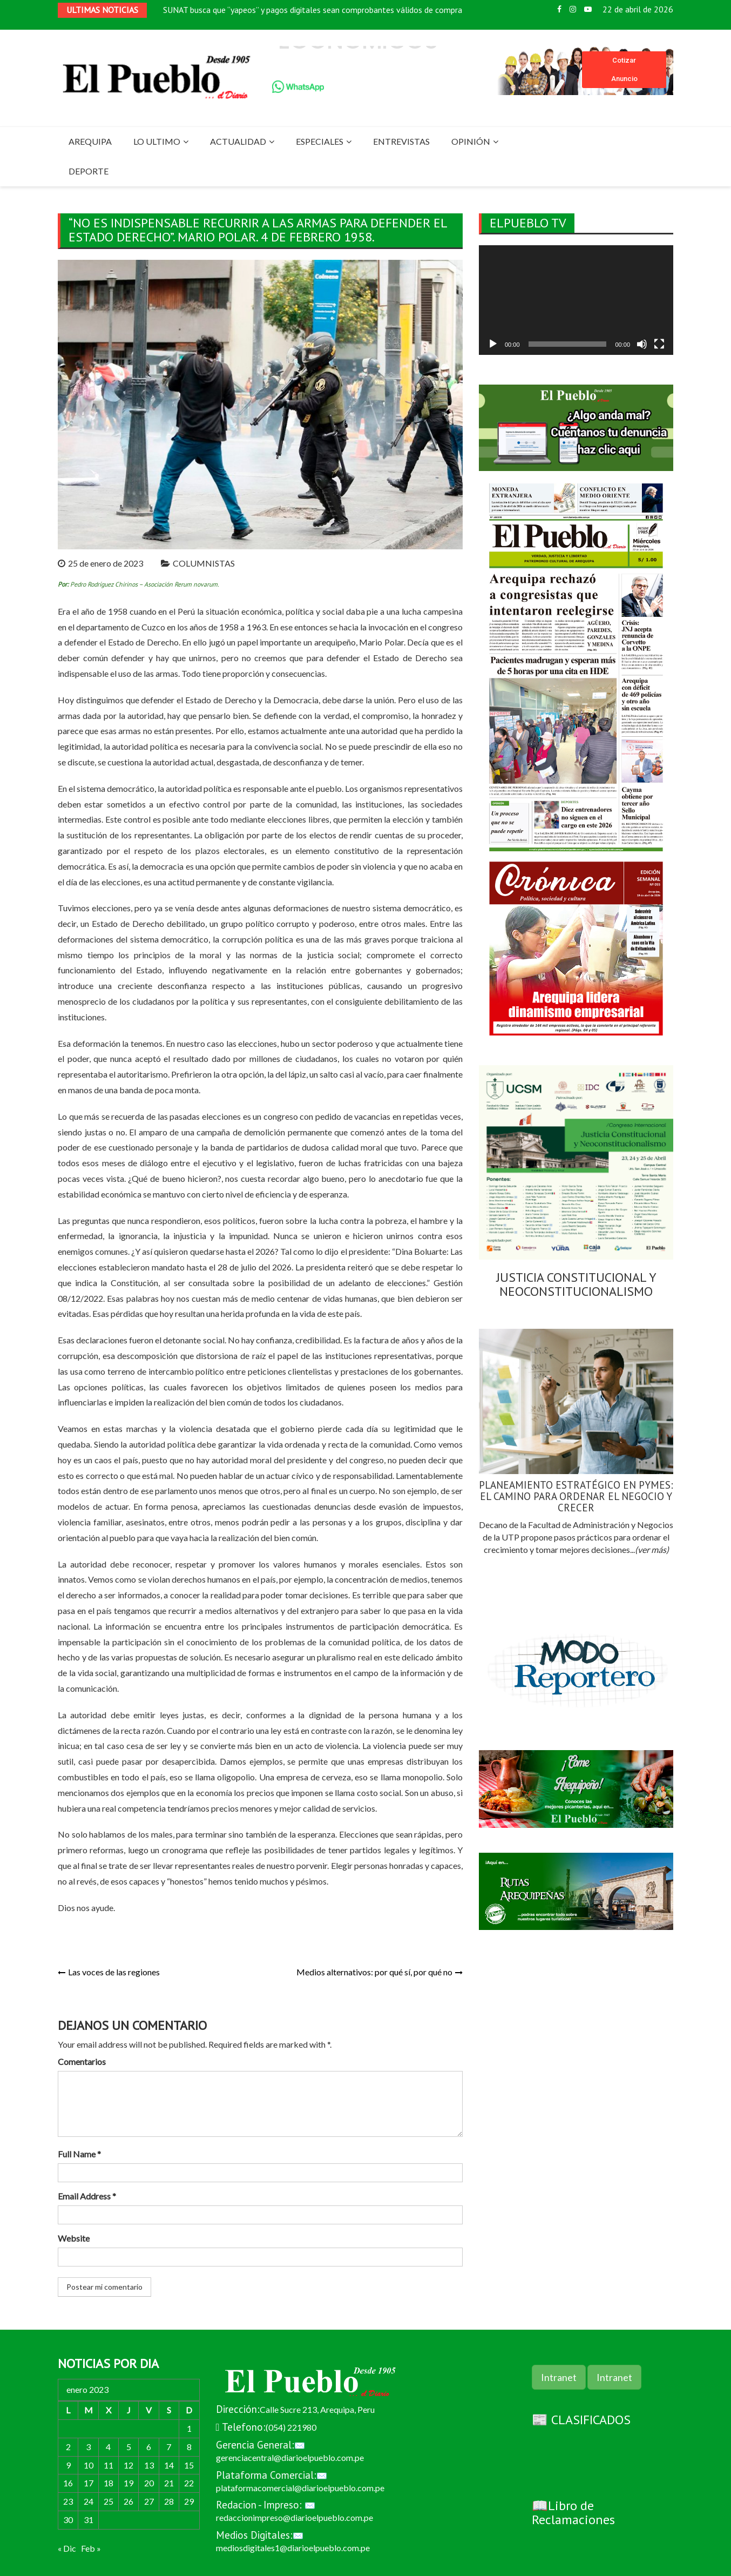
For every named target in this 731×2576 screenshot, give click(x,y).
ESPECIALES (319, 141)
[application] (576, 300)
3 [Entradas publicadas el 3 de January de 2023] (88, 2447)
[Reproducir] (493, 344)
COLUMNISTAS (204, 563)
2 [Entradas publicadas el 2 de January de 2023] (68, 2447)
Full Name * (79, 2154)
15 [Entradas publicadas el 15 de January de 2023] (189, 2465)
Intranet (559, 2377)
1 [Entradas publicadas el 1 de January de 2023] (189, 2428)
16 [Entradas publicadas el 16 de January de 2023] (68, 2483)
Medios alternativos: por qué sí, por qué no (374, 1972)
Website (74, 2238)
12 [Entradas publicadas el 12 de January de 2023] (128, 2465)
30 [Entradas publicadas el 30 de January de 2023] (68, 2519)
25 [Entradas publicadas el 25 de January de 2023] (108, 2501)
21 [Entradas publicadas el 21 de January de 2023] (169, 2483)
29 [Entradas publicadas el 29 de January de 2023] (189, 2501)
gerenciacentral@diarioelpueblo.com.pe (290, 2457)
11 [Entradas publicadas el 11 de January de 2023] (108, 2465)
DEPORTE (89, 171)
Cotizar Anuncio (624, 69)
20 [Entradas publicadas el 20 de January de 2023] (149, 2483)
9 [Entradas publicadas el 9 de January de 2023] (68, 2465)
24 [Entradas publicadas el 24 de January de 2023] (88, 2501)
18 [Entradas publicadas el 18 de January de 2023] (108, 2483)
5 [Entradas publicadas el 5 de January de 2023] (128, 2447)
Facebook (559, 9)
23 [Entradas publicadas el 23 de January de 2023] (68, 2501)
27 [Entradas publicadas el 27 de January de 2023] (149, 2501)
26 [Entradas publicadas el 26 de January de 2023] (128, 2501)
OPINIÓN (470, 141)
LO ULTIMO (156, 141)
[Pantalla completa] (659, 344)
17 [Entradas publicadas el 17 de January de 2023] (88, 2483)
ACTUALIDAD (238, 141)
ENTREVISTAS (401, 141)
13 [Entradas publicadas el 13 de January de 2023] (149, 2465)
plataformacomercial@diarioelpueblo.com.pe (300, 2488)
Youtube (588, 9)
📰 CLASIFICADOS (581, 2419)
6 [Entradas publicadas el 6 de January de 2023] (148, 2447)
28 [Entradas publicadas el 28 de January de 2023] (169, 2501)
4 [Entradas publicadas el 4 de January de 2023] (108, 2447)
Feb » (91, 2548)
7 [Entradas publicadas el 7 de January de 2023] (168, 2447)
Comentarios (82, 2061)
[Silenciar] (642, 344)
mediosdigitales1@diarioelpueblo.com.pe (293, 2548)
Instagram (573, 9)
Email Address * (87, 2196)
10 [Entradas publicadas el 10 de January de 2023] (88, 2465)
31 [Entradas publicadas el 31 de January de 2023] (88, 2519)
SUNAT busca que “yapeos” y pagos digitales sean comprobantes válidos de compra (312, 11)
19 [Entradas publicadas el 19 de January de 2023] (128, 2483)
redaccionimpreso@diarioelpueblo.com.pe (294, 2517)
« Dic (67, 2548)
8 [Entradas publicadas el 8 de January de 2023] (189, 2447)
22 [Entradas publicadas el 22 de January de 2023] (189, 2483)
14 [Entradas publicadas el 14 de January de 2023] (169, 2465)
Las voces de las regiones (114, 1972)
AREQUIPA (90, 141)
